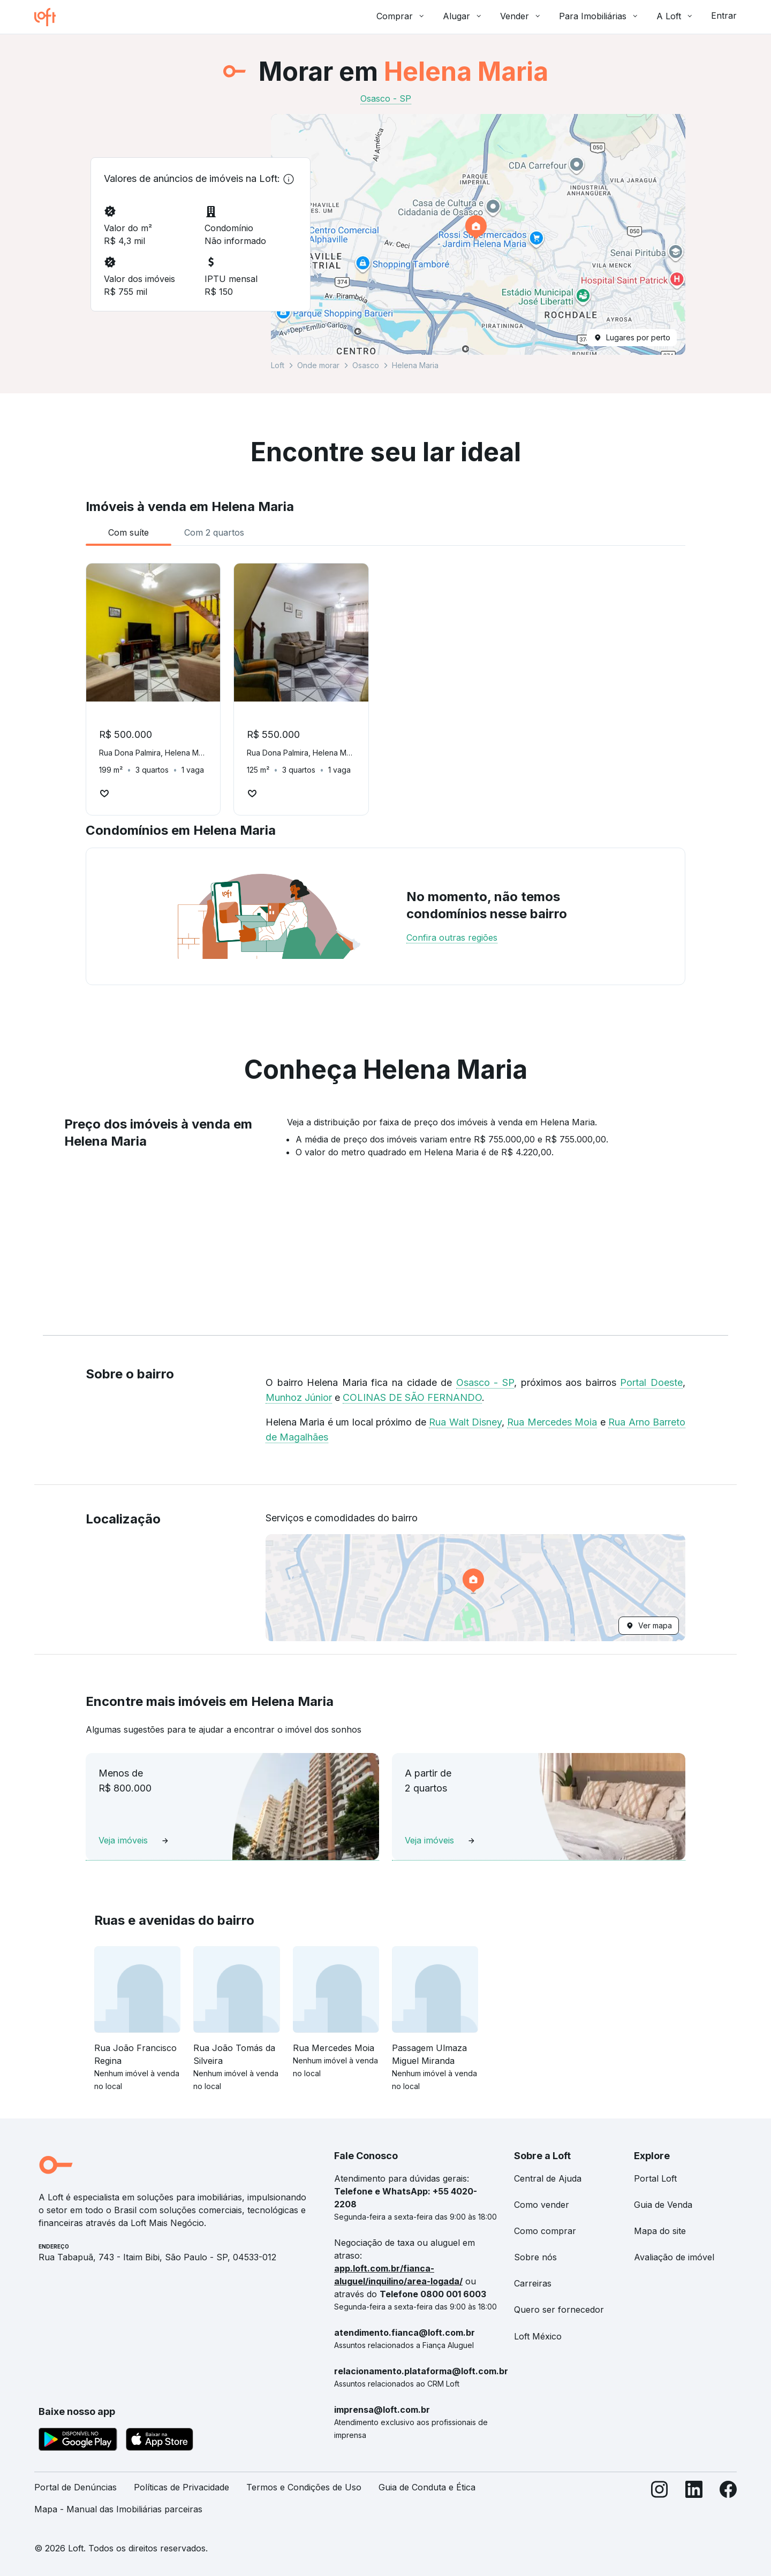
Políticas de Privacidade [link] (181, 2487)
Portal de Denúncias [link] (75, 2487)
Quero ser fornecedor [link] (559, 2309)
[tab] (128, 532)
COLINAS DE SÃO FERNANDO (412, 1397)
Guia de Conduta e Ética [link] (427, 2487)
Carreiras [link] (532, 2283)
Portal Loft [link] (655, 2178)
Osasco (365, 365)
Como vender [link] (541, 2204)
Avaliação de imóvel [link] (674, 2257)
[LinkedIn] (693, 2503)
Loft (277, 365)
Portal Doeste (651, 1382)
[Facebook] (728, 2503)
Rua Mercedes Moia (552, 1422)
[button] (478, 234)
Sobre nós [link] (535, 2257)
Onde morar (318, 365)
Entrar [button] (724, 15)
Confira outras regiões (451, 937)
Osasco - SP (485, 1382)
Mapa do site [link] (660, 2231)
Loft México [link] (538, 2336)
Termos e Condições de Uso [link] (303, 2487)
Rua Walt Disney (465, 1422)
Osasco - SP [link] (385, 98)
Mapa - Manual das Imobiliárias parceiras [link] (118, 2509)
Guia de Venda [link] (663, 2204)
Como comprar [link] (545, 2231)
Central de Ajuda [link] (547, 2178)
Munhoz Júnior (299, 1397)
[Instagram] (659, 2503)
